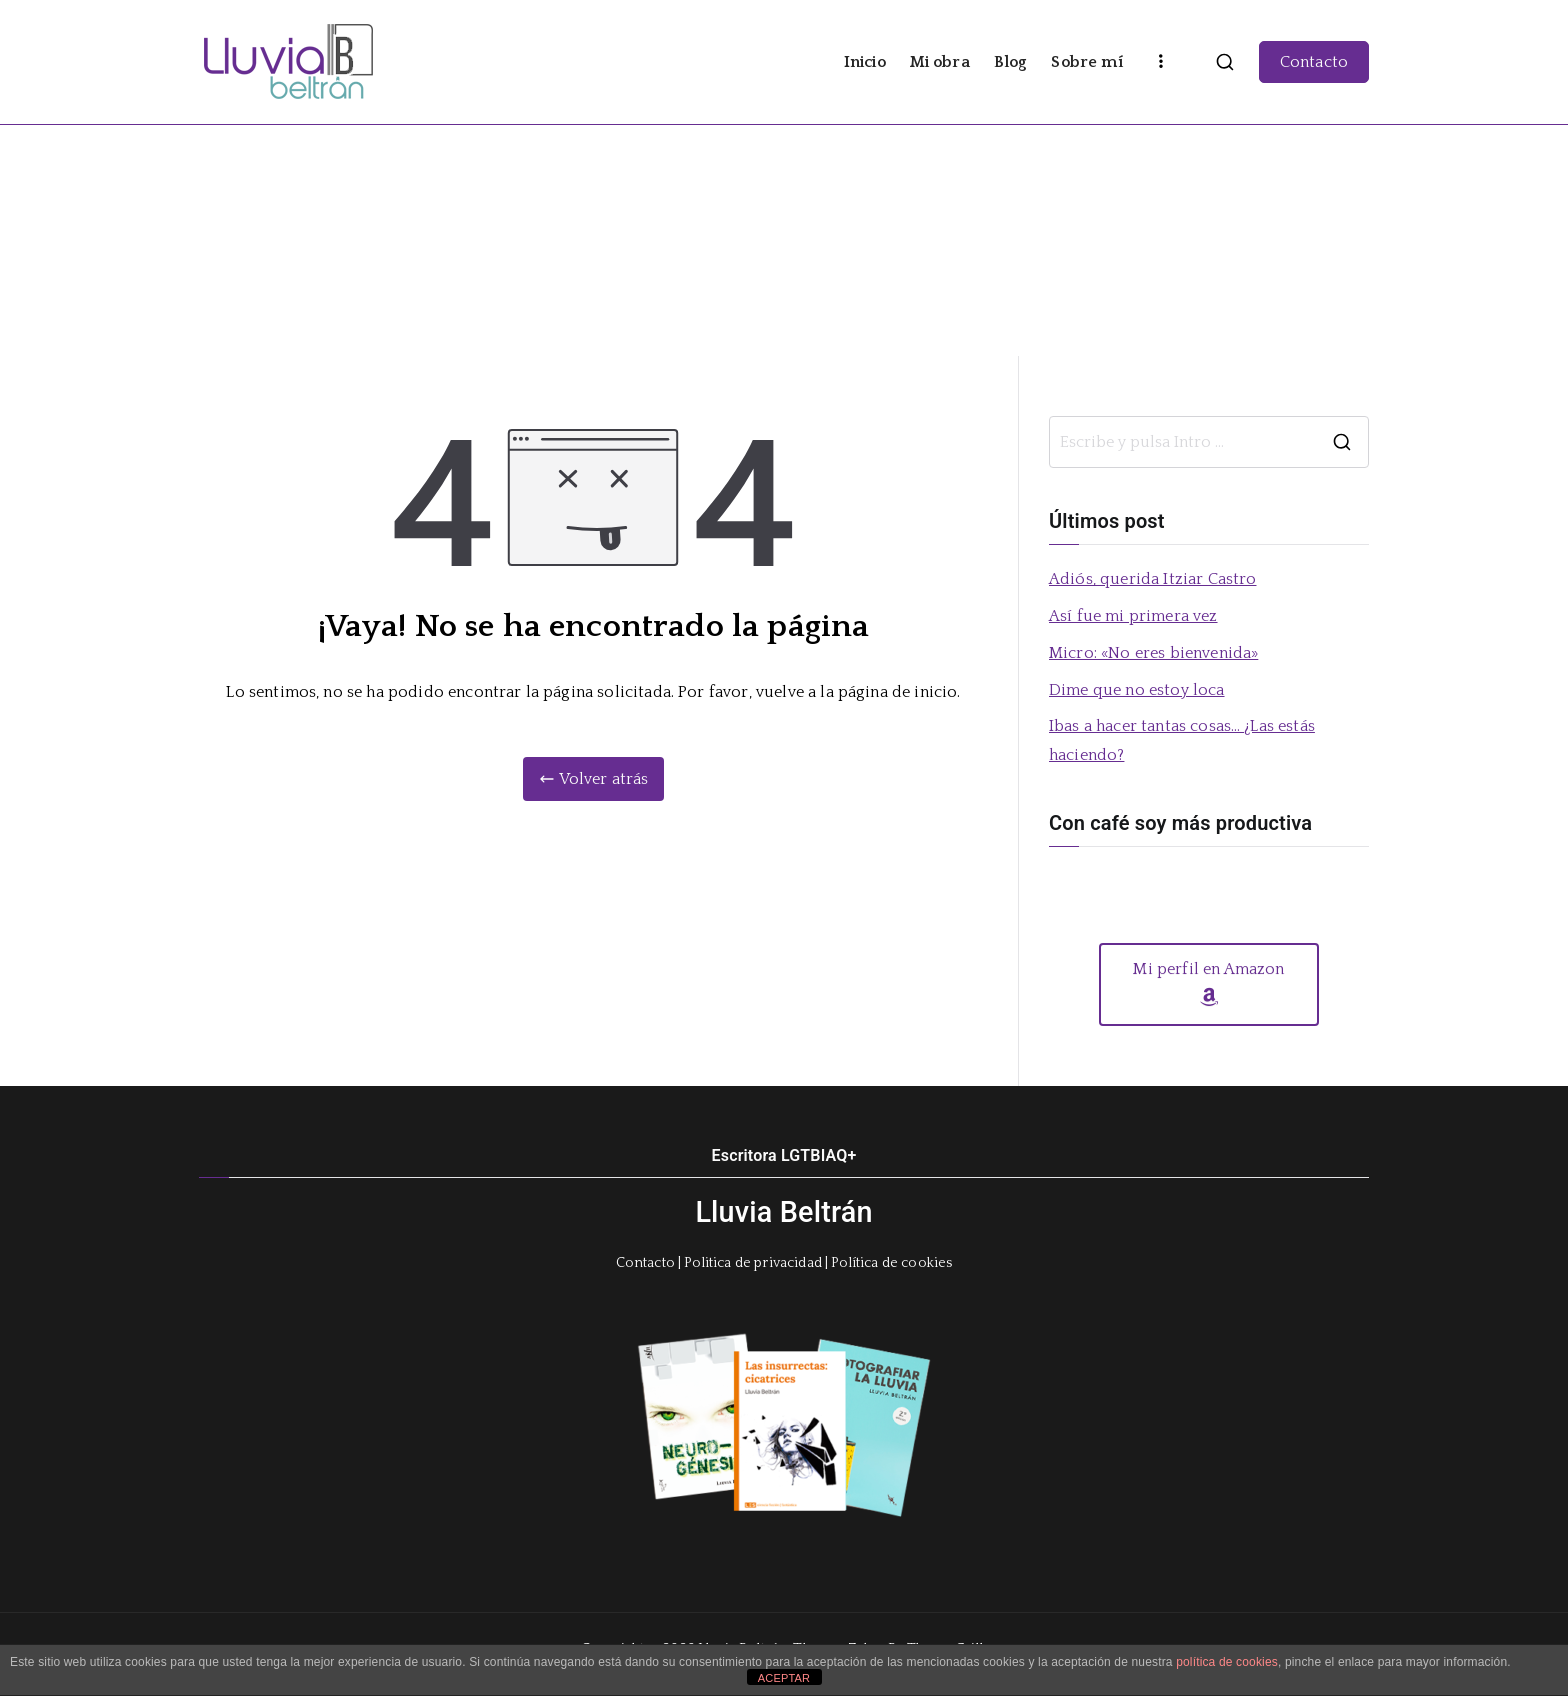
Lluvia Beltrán (783, 1212)
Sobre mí (1086, 62)
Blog (1011, 62)
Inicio (865, 62)
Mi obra (940, 62)
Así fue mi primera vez (1133, 616)
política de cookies (1227, 1662)
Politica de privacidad (753, 1263)
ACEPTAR (784, 1678)
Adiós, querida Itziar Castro (1152, 579)
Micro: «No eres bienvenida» (1153, 653)
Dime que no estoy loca (1137, 690)
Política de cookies (891, 1263)
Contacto (1314, 62)
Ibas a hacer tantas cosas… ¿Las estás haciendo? (1182, 740)
